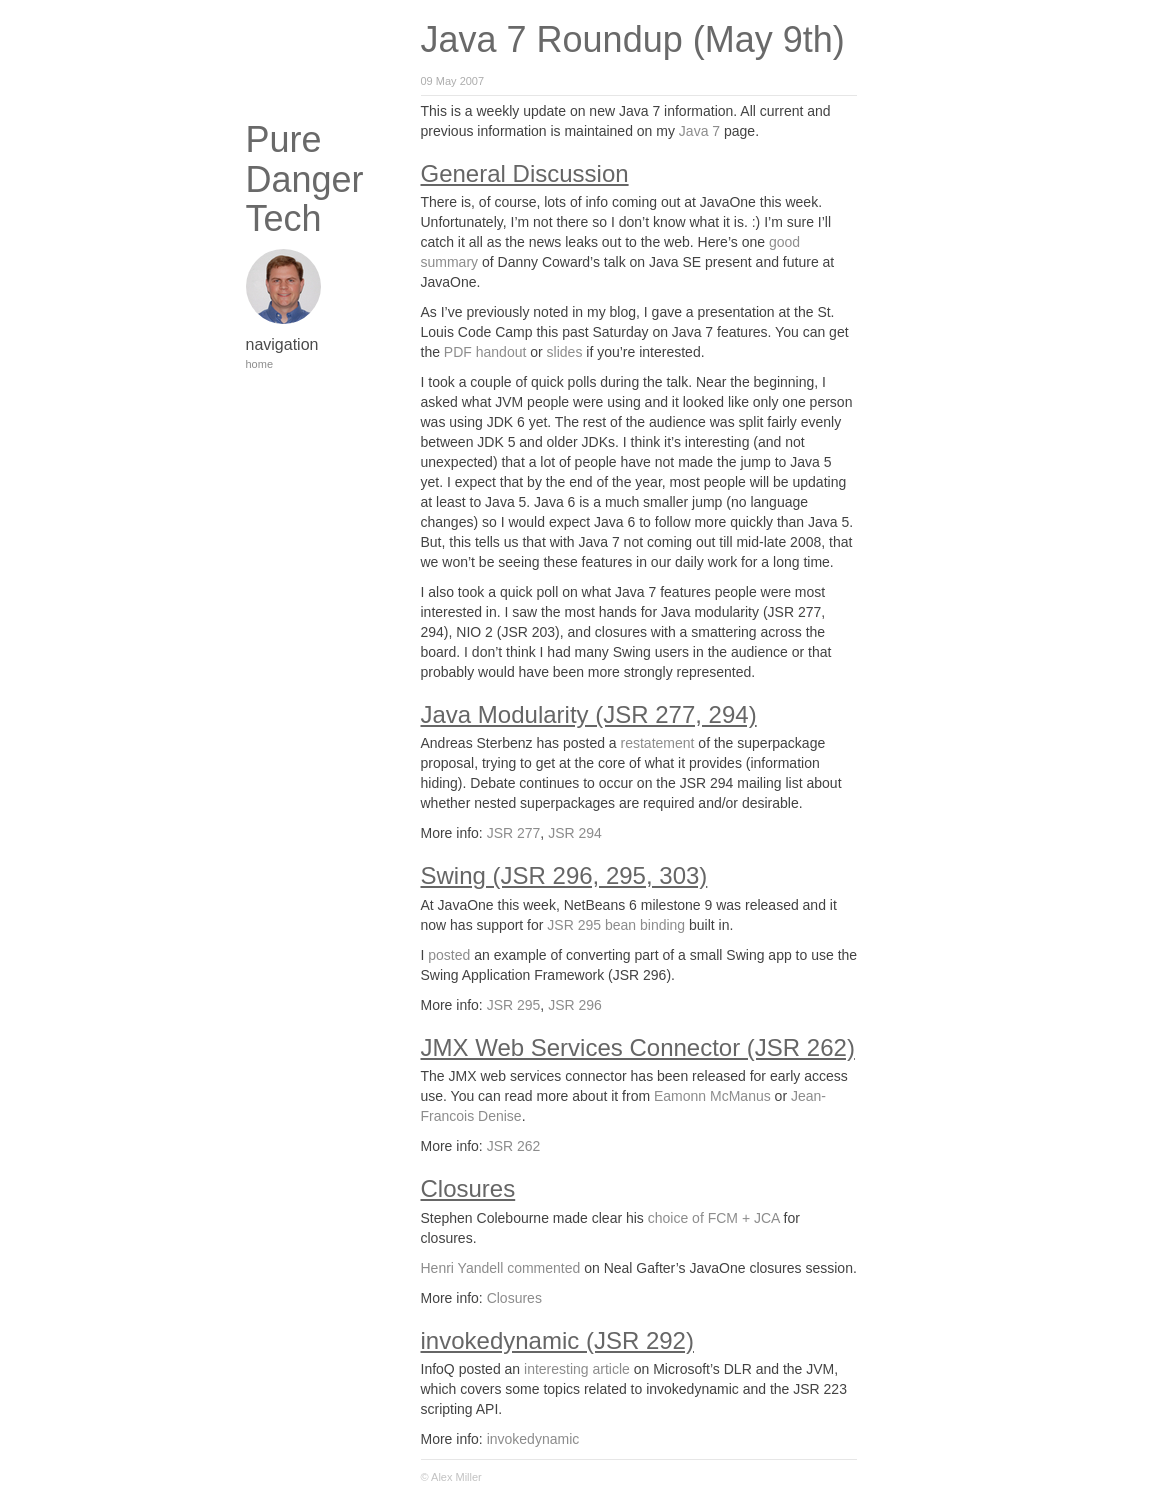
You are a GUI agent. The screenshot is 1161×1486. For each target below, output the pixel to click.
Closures (514, 1298)
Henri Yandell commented (501, 1268)
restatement (658, 743)
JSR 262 (514, 1146)
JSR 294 (575, 833)
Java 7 (699, 131)
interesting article (577, 1369)
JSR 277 (514, 833)
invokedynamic (533, 1439)
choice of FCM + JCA (714, 1218)
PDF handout (485, 352)
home (260, 364)
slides (565, 352)
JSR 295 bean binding (616, 925)
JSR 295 (514, 1005)
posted (449, 955)
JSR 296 (575, 1005)
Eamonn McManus (712, 1096)
